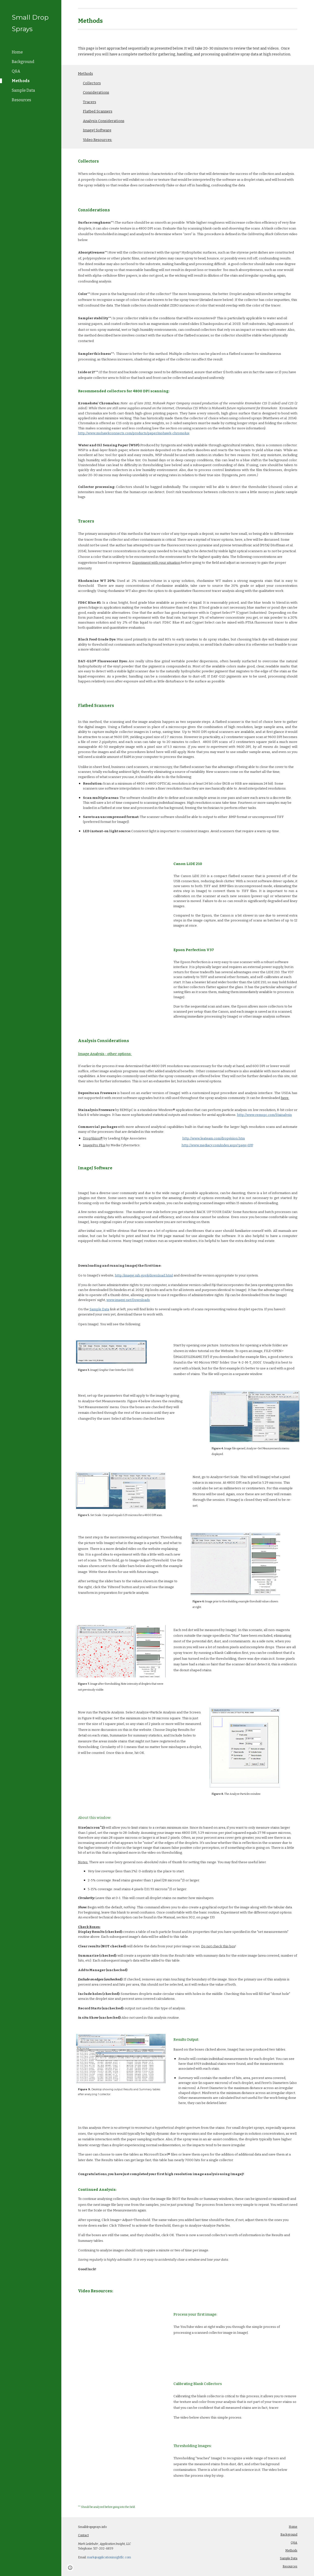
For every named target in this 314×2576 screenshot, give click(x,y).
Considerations (96, 92)
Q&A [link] (16, 71)
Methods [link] (21, 80)
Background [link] (23, 61)
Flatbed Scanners (97, 111)
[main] (188, 19)
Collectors (92, 83)
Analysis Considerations (103, 121)
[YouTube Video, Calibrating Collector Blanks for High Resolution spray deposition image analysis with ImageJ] (121, 2402)
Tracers (89, 102)
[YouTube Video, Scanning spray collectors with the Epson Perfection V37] (121, 968)
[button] (308, 7)
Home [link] (17, 52)
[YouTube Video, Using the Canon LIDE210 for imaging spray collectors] (121, 883)
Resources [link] (21, 100)
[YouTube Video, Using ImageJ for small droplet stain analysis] (121, 2336)
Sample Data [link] (23, 90)
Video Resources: (97, 140)
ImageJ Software (97, 130)
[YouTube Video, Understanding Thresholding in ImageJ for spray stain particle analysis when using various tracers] (121, 2464)
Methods (85, 73)
